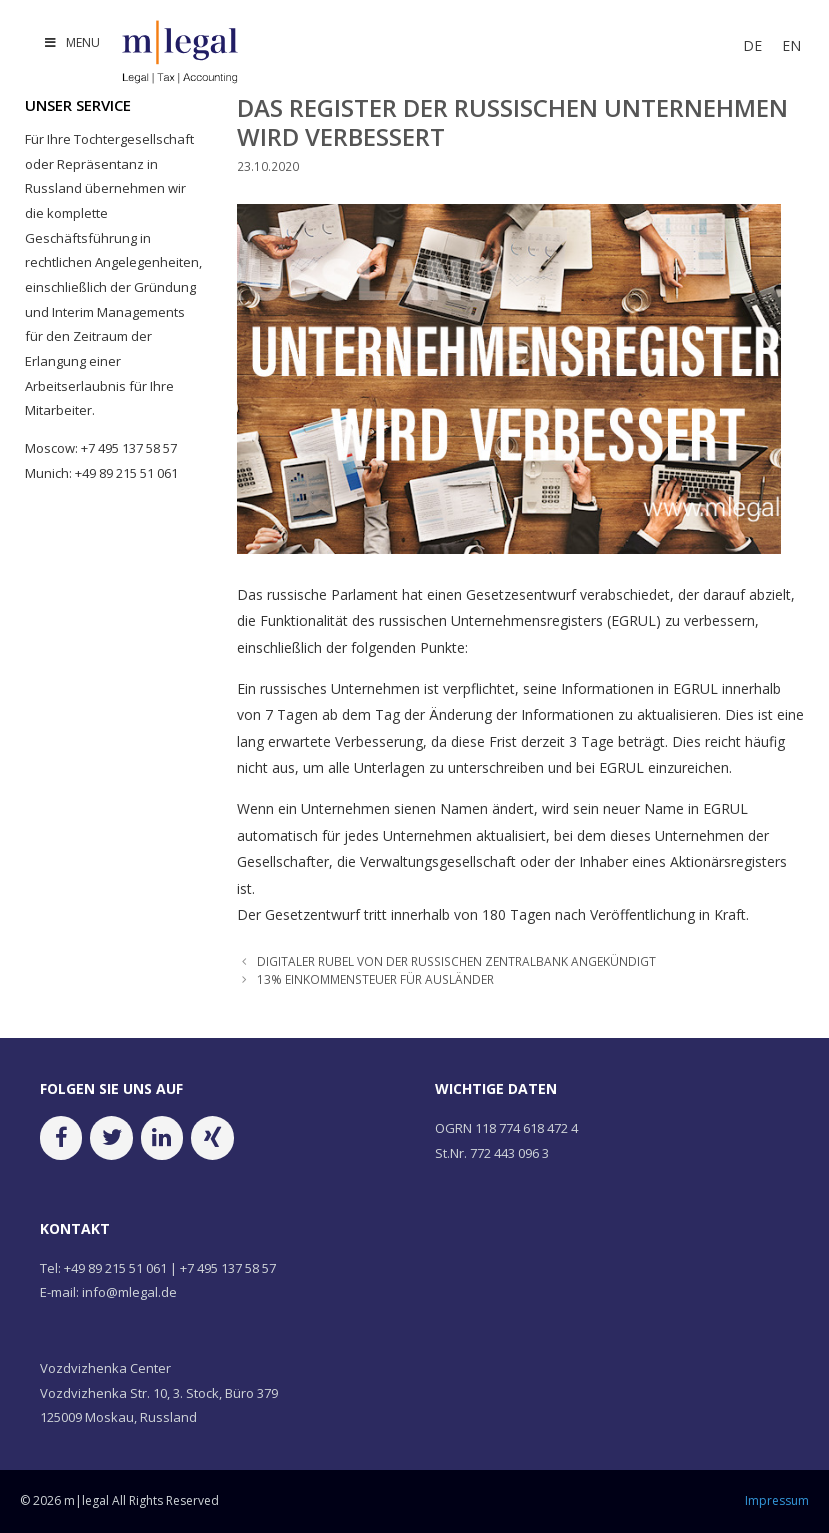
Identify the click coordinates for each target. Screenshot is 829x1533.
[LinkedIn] (162, 1137)
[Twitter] (111, 1137)
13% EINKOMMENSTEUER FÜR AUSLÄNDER (375, 979)
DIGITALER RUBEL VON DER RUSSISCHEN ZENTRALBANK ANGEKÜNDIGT (456, 961)
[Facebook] (61, 1137)
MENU (71, 42)
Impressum (777, 1500)
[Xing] (212, 1137)
